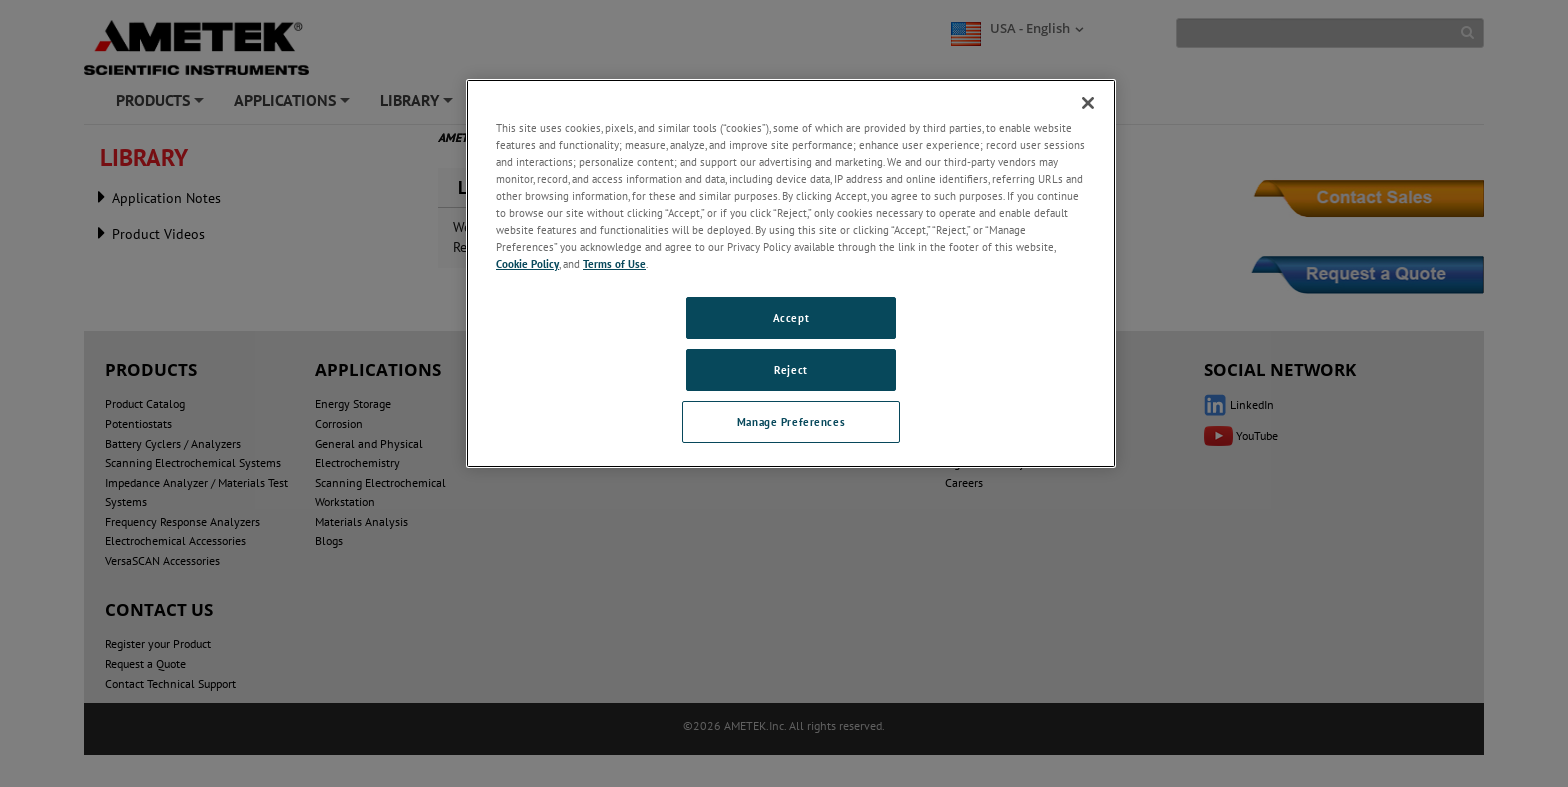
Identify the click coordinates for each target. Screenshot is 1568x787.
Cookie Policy (527, 263)
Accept (791, 317)
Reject (790, 369)
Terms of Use (614, 263)
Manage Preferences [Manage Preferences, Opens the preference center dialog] (791, 421)
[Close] (1088, 103)
